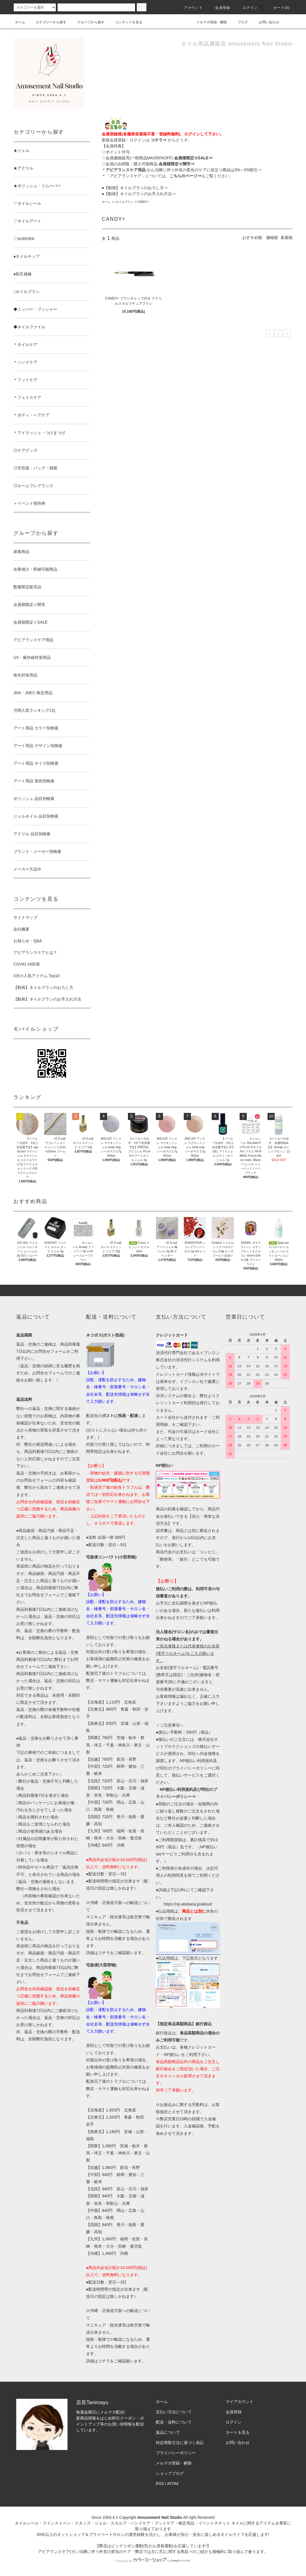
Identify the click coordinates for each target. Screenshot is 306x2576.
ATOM (172, 2483)
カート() (278, 8)
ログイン (247, 8)
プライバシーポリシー (176, 2453)
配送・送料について (174, 2422)
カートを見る (238, 2432)
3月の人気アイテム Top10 (36, 976)
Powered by (153, 2561)
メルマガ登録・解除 (208, 22)
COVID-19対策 (26, 964)
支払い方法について (174, 2412)
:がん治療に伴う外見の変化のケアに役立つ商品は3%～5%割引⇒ (184, 170)
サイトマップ (25, 917)
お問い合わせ (265, 22)
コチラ (104, 1952)
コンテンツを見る (125, 22)
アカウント (190, 8)
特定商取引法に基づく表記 (180, 2442)
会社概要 (21, 929)
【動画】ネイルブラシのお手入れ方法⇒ (140, 193)
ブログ (239, 22)
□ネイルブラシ (123, 201)
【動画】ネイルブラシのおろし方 (43, 987)
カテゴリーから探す (47, 22)
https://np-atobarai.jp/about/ (188, 1904)
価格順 (272, 237)
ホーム (20, 22)
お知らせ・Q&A (27, 941)
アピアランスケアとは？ (35, 952)
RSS (160, 2483)
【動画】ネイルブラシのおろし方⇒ (136, 187)
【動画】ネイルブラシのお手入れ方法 (47, 999)
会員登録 (219, 8)
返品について (168, 2432)
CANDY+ (143, 201)
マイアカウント (240, 2401)
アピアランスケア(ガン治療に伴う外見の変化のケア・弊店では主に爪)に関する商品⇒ (115, 2551)
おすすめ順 (252, 237)
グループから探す (87, 22)
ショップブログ (170, 2473)
